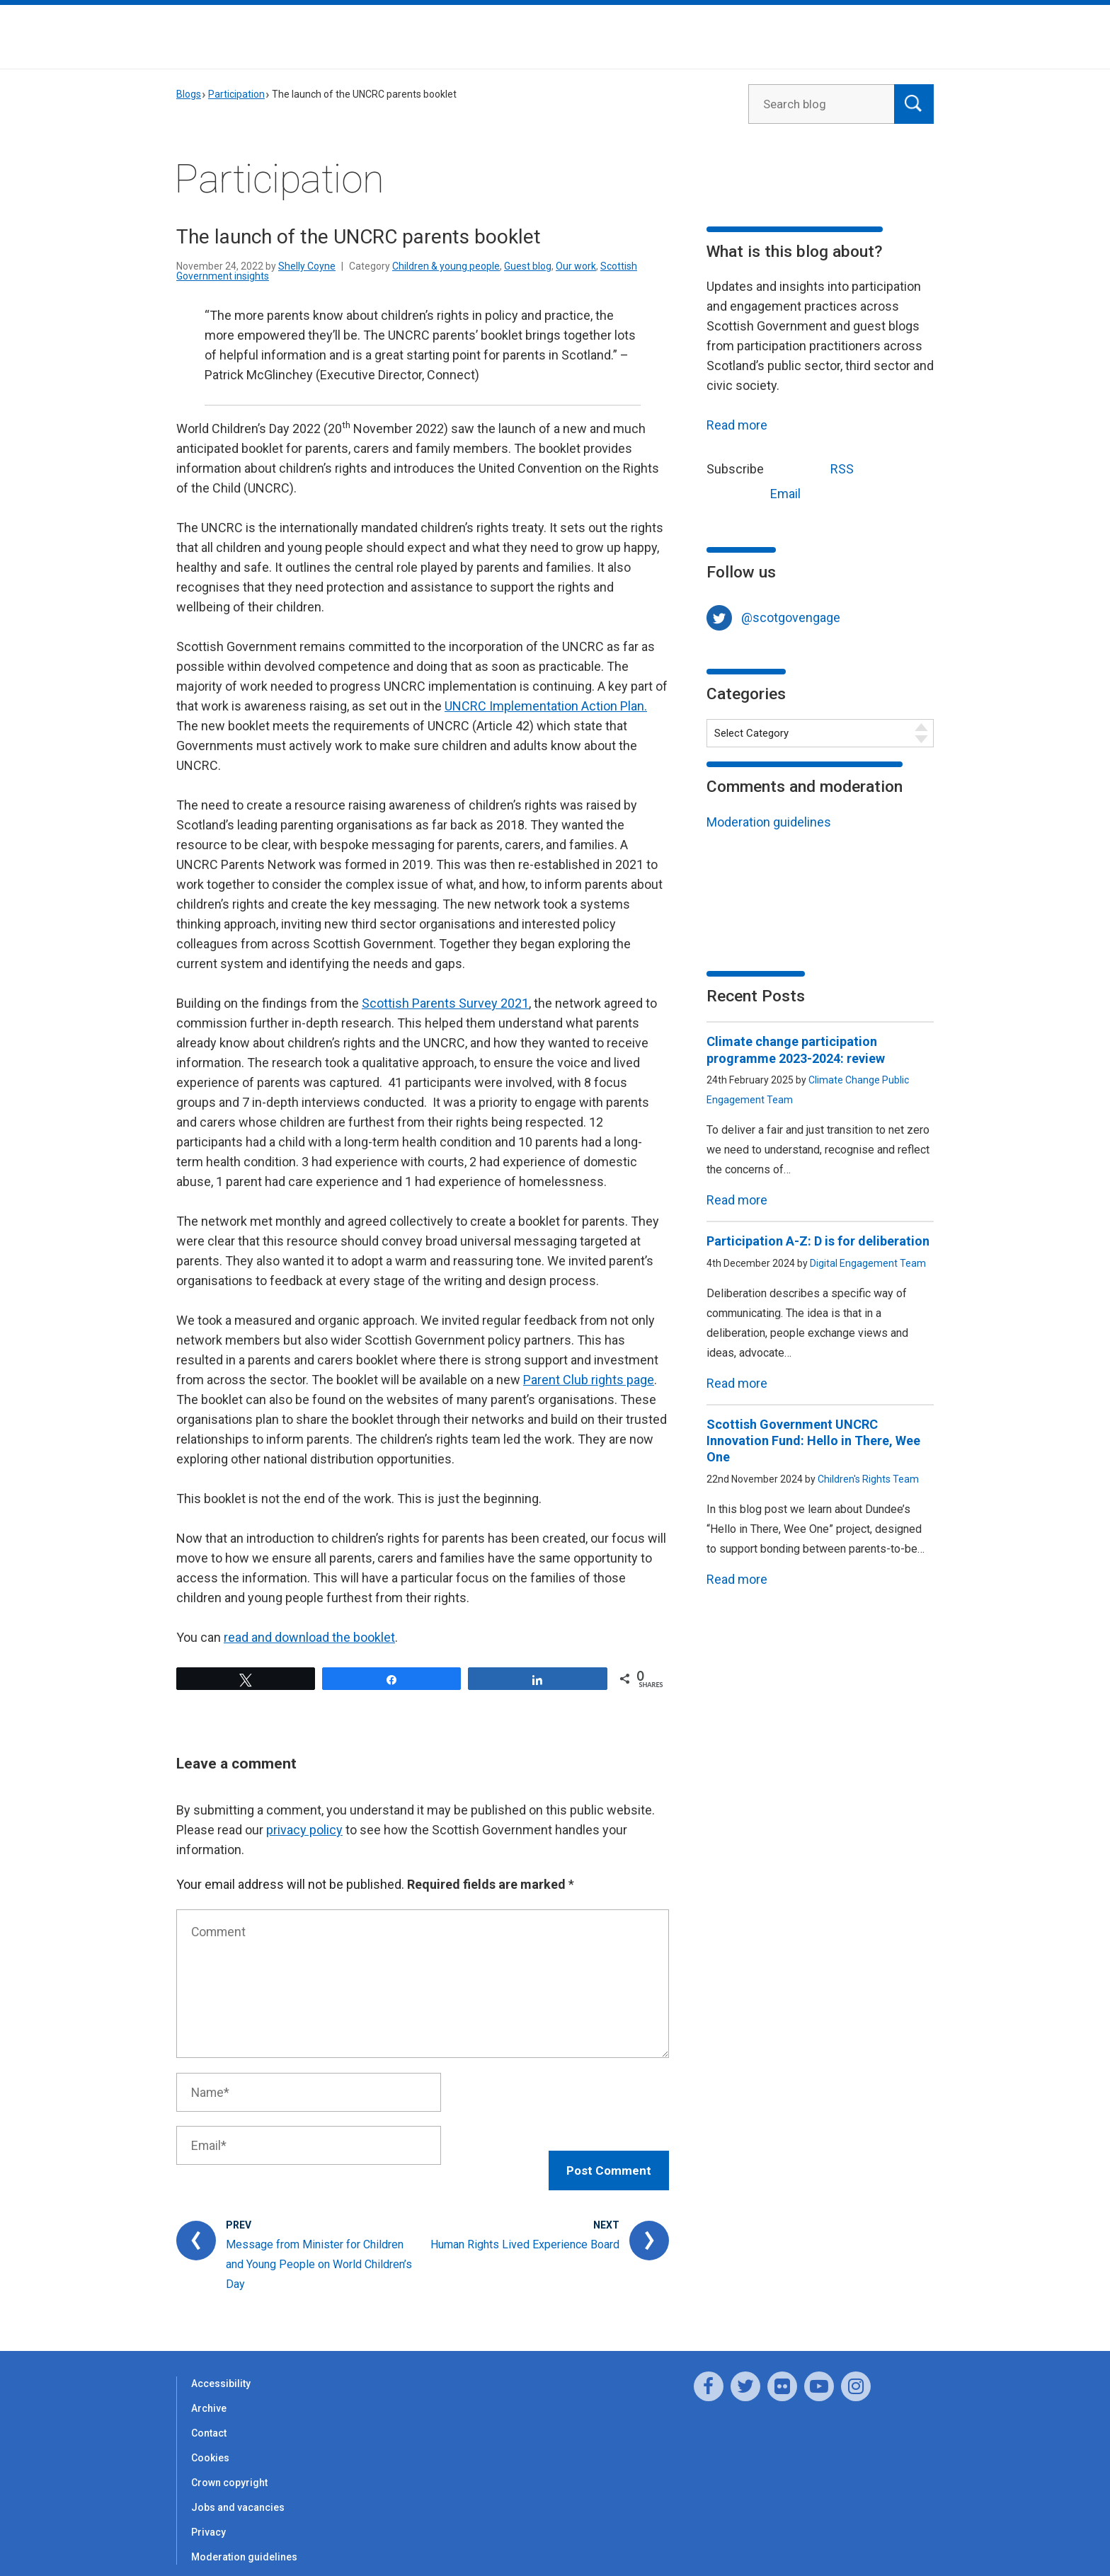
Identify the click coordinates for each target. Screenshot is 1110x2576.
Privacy (208, 2518)
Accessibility (221, 2369)
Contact (209, 2419)
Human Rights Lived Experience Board (524, 2230)
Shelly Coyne (307, 266)
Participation (236, 94)
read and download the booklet (309, 1637)
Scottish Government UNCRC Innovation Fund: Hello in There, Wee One (813, 1441)
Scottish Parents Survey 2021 (445, 1003)
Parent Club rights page (588, 1379)
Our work (576, 266)
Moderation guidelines (768, 822)
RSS (815, 467)
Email (759, 492)
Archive (209, 2394)
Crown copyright (229, 2468)
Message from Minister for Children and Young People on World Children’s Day (319, 2250)
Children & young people (446, 266)
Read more (736, 425)
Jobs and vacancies (238, 2493)
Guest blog (527, 266)
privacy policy (304, 1829)
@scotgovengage (790, 617)
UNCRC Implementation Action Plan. (546, 705)
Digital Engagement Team (868, 1263)
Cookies (210, 2443)
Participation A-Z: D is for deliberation (817, 1241)
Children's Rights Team (868, 1479)
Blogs (188, 94)
